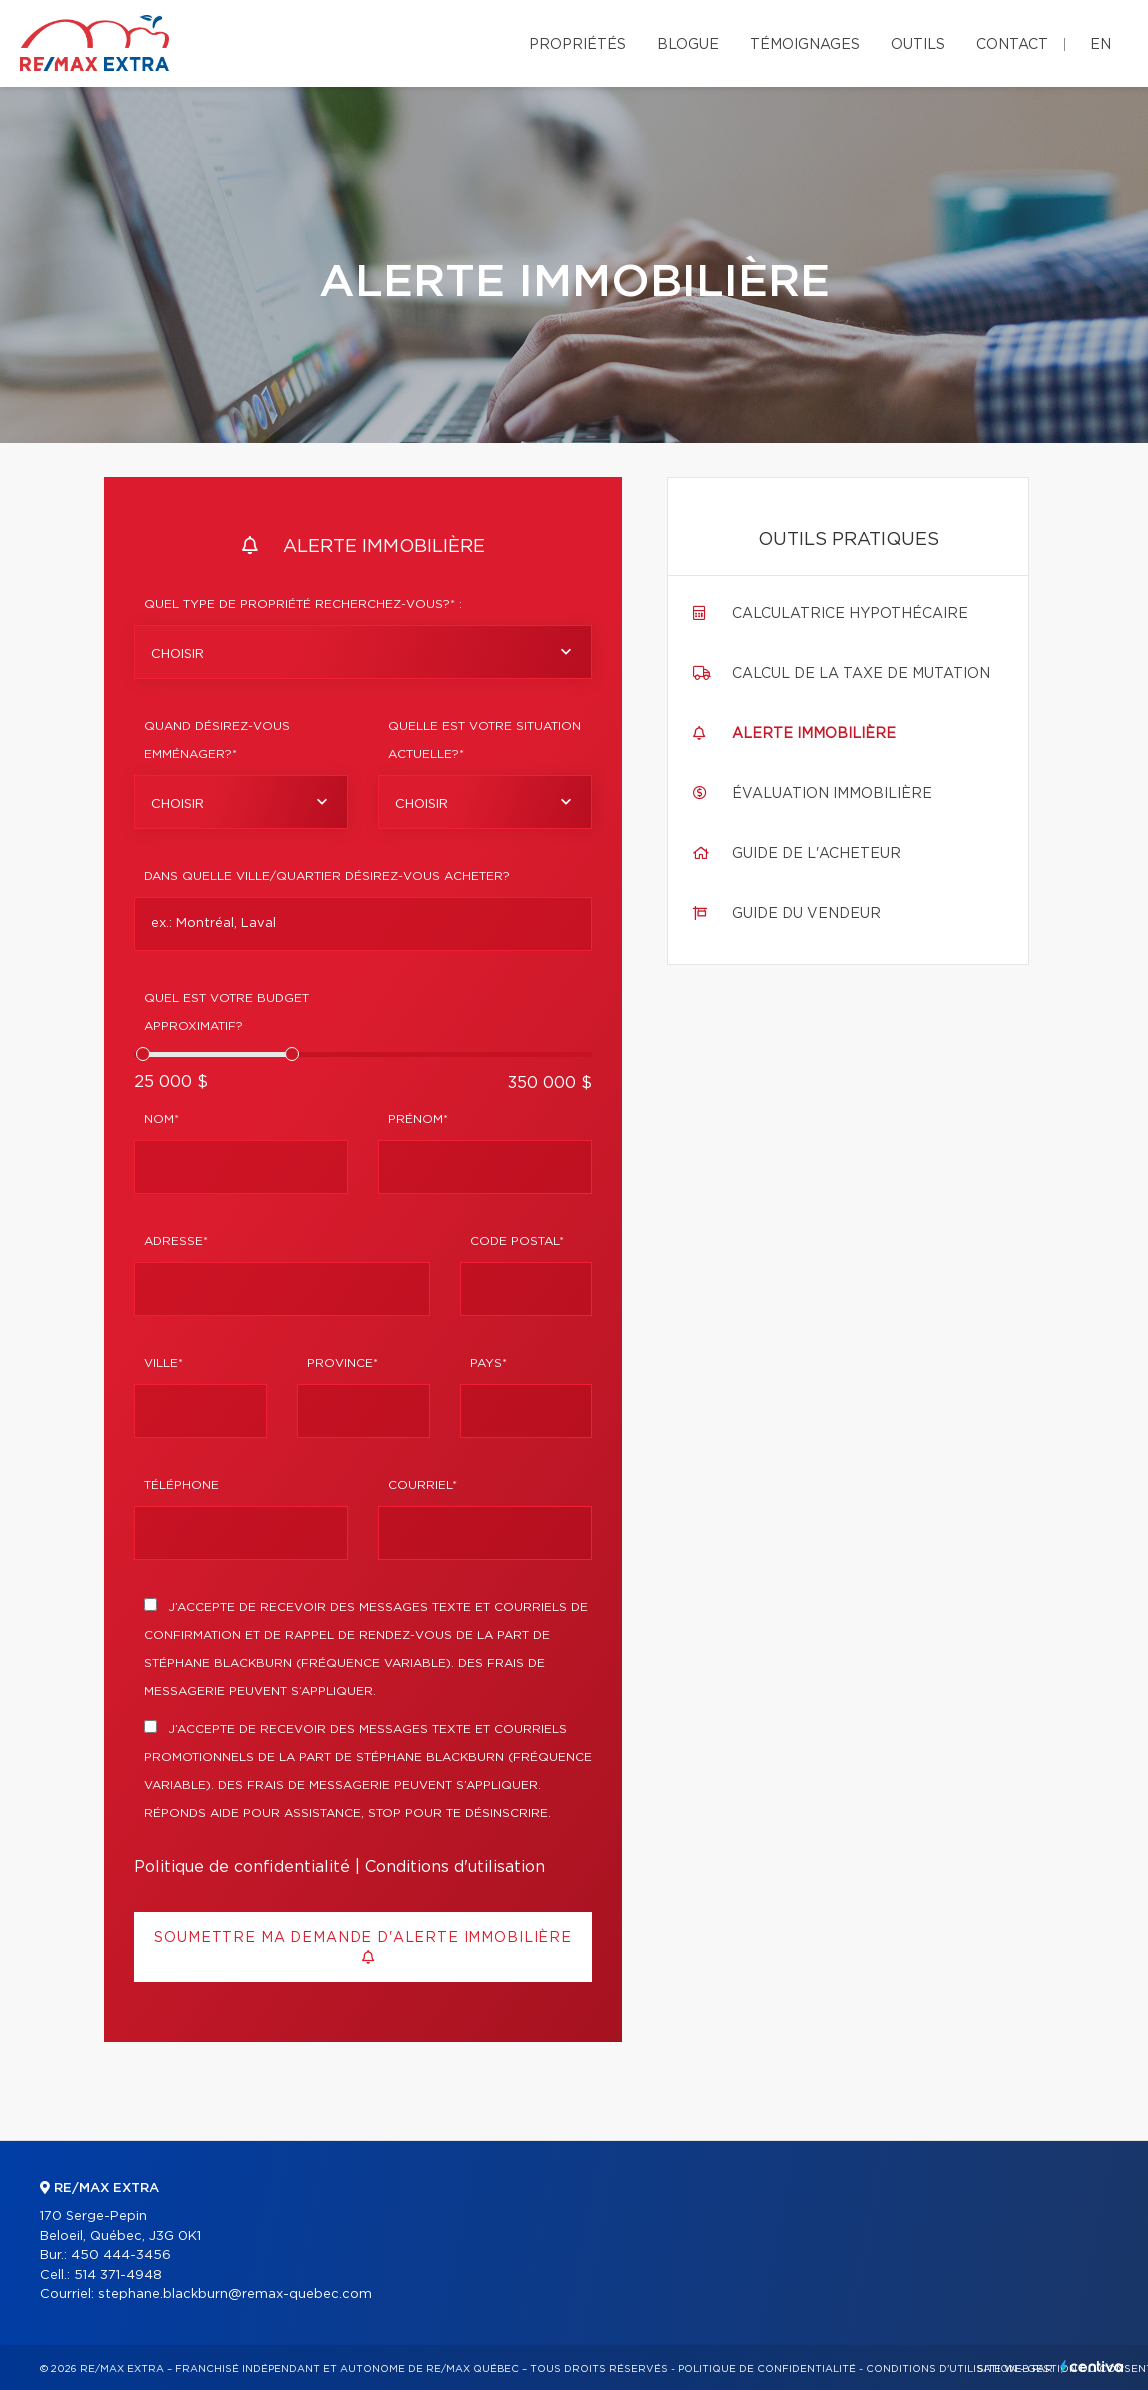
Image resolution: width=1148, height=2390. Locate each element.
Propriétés (577, 45)
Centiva (1092, 2366)
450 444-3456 (121, 2255)
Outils (918, 45)
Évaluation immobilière (832, 794)
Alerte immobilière (814, 734)
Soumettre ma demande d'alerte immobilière (362, 1947)
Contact (1012, 45)
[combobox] (363, 652)
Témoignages (805, 45)
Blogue (688, 45)
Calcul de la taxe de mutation (861, 674)
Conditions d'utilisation (455, 1867)
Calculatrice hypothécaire (850, 614)
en (1100, 45)
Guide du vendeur (806, 914)
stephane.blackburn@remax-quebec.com (235, 2294)
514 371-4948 (118, 2275)
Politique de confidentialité (242, 1867)
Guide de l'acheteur (816, 854)
